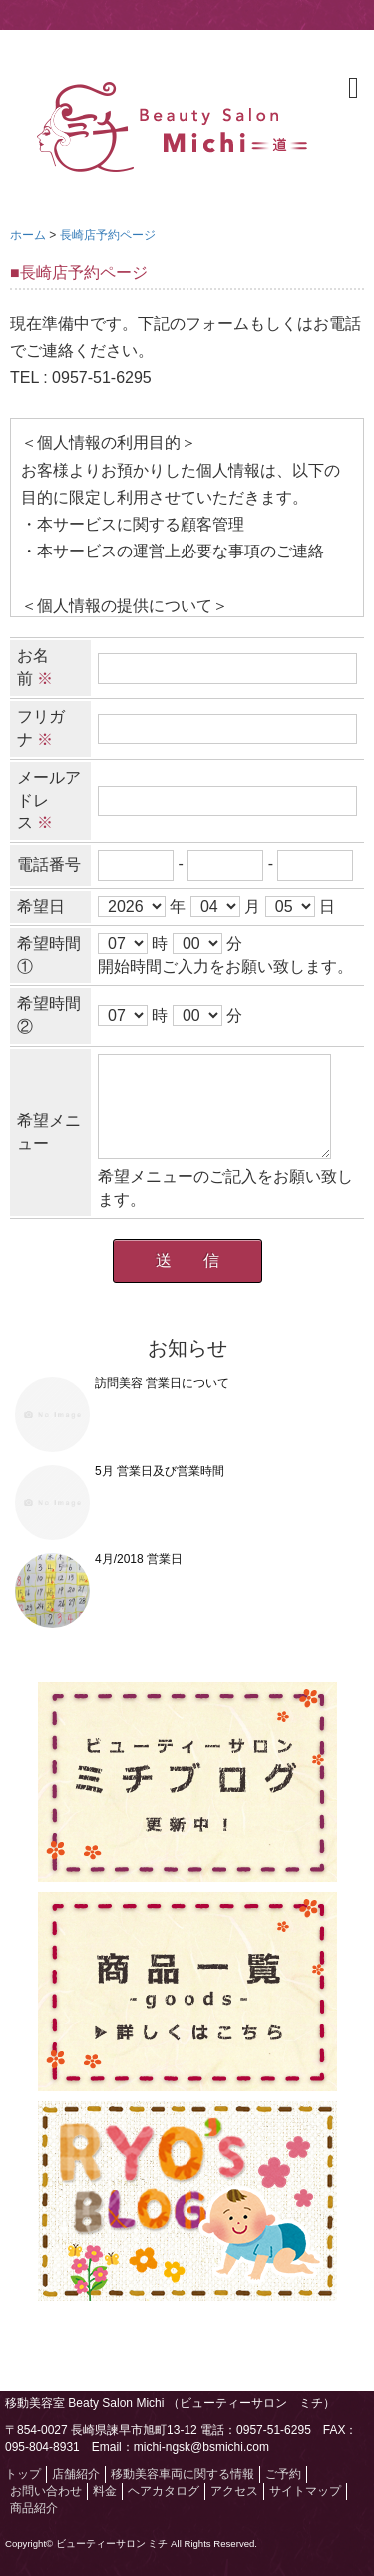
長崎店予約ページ (108, 235)
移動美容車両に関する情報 (182, 2474)
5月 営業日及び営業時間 (159, 1471)
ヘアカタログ (163, 2491)
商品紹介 (34, 2508)
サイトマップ (305, 2491)
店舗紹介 (76, 2474)
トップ (23, 2474)
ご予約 (283, 2474)
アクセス (234, 2491)
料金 (105, 2491)
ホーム (28, 235)
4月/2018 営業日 (139, 1559)
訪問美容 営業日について (162, 1383)
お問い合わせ (46, 2491)
